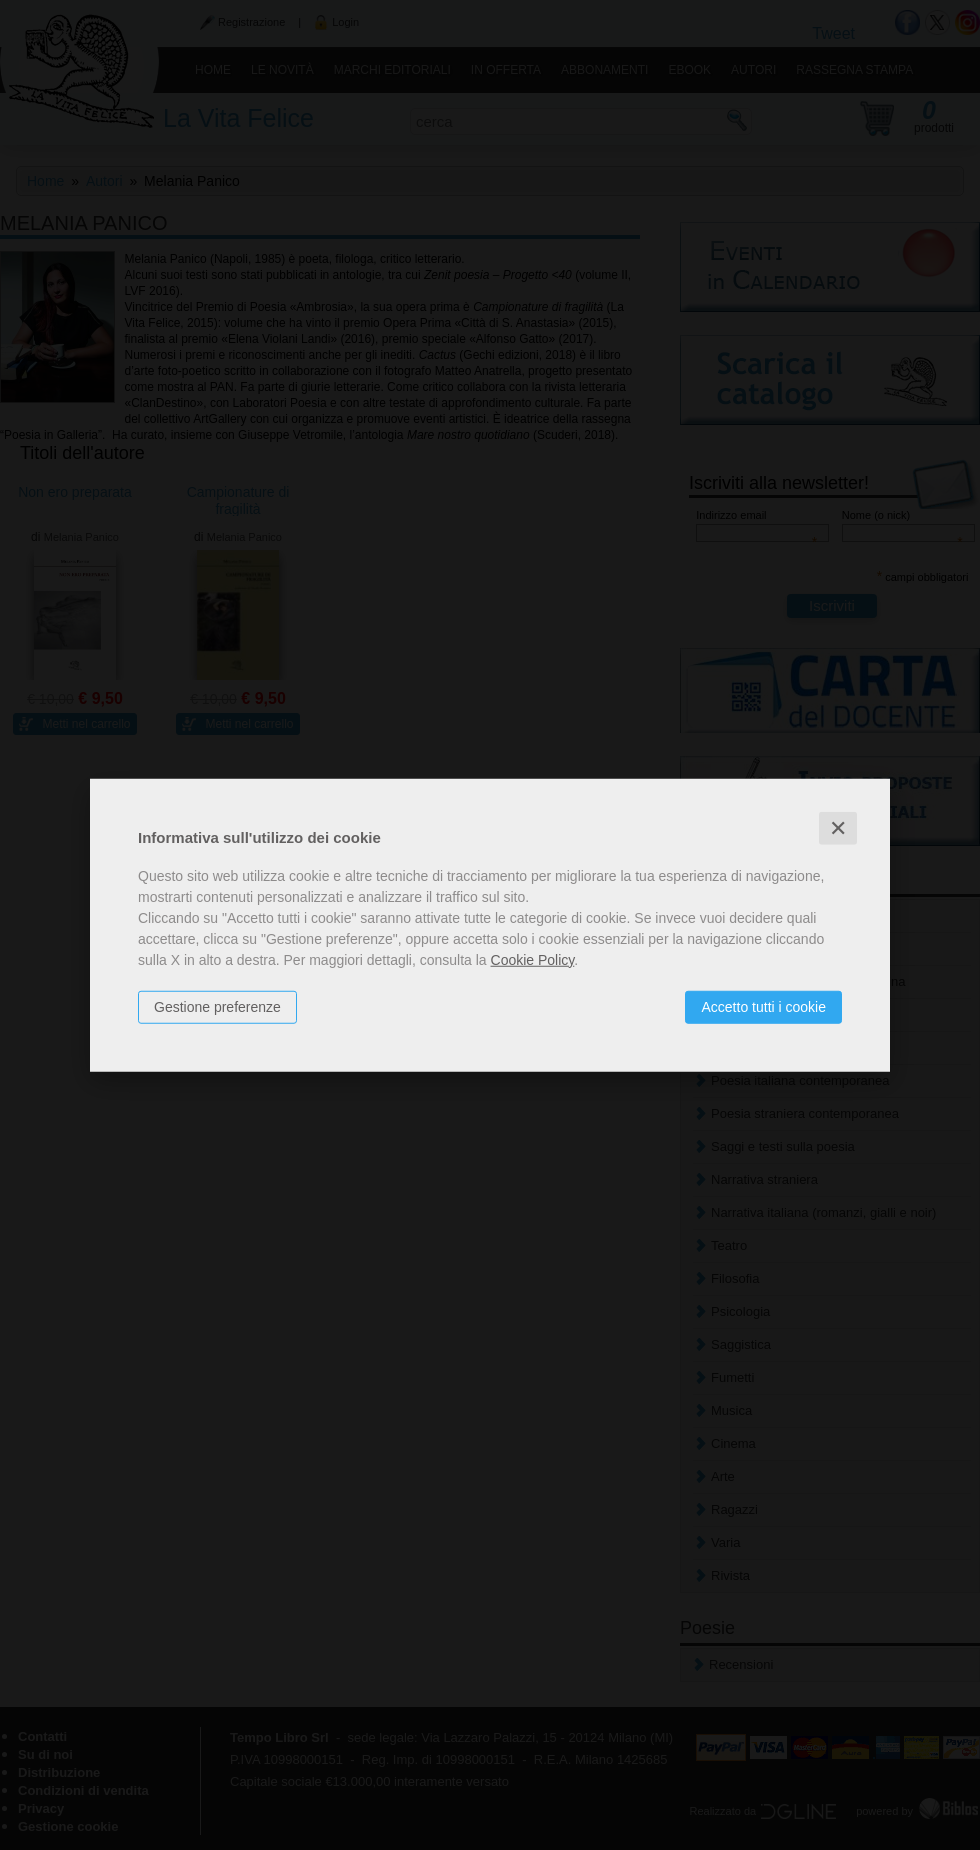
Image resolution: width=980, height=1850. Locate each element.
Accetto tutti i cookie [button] (763, 1006)
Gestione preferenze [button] (217, 1006)
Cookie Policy (533, 959)
